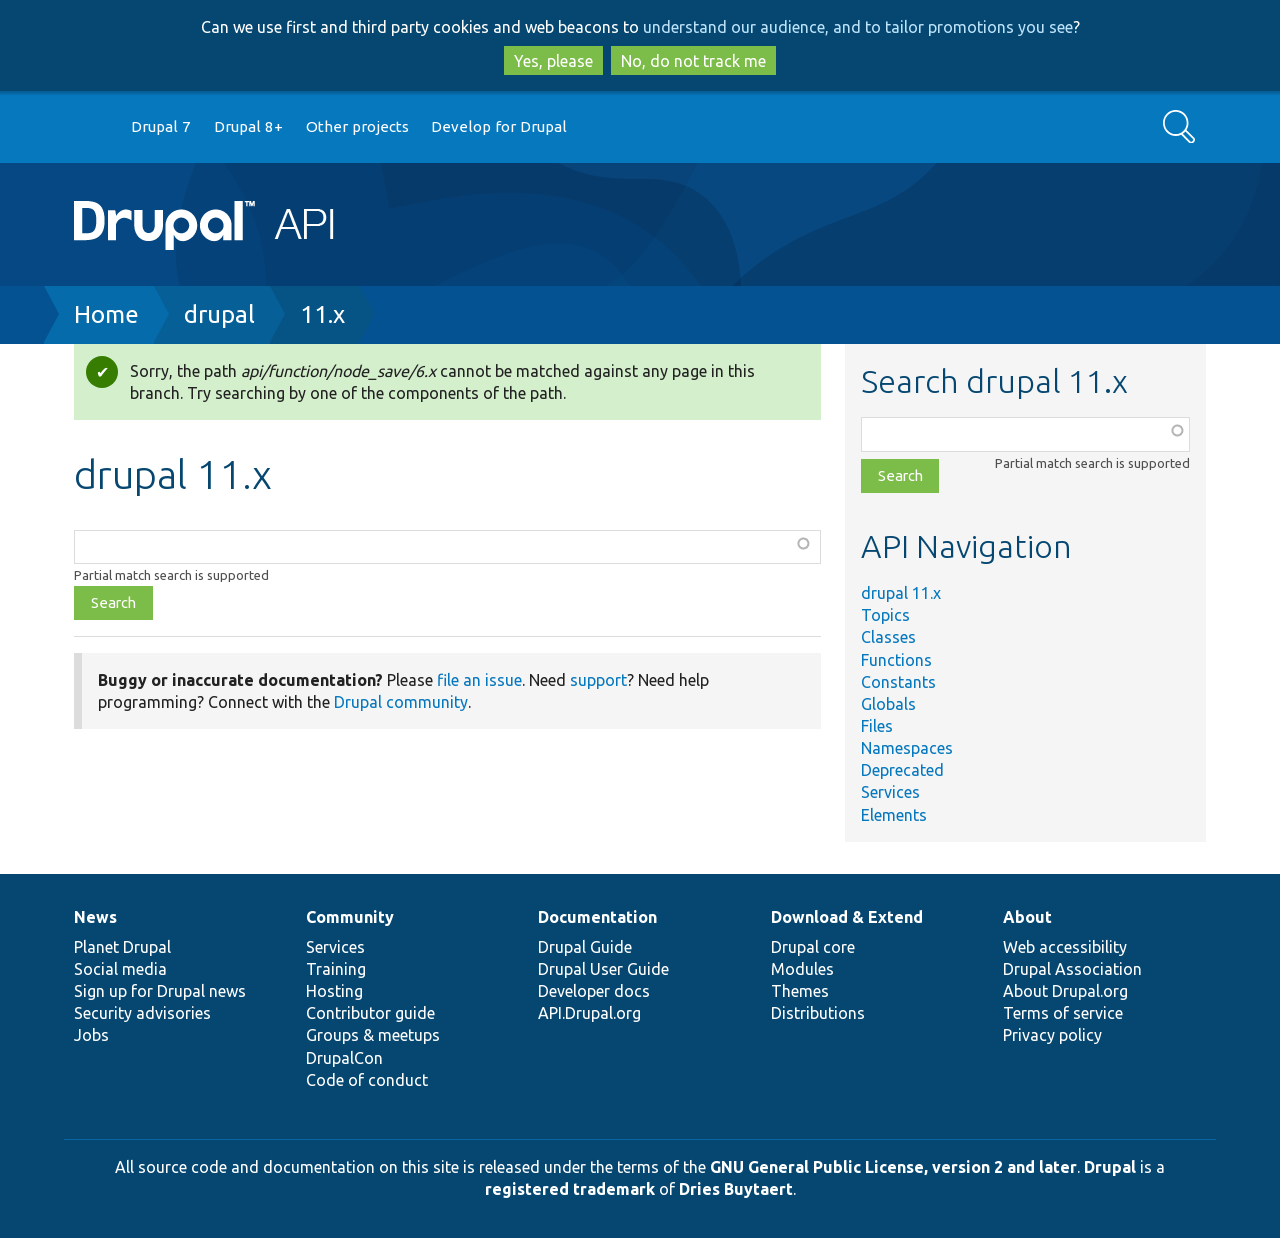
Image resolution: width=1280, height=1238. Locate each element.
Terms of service (1063, 1013)
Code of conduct (367, 1080)
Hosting (334, 991)
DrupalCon (344, 1058)
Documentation (597, 917)
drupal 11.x (901, 593)
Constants (898, 682)
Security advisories (142, 1013)
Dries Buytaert (736, 1189)
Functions (896, 660)
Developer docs (594, 991)
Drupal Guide (585, 947)
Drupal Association (1072, 969)
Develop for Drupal (499, 126)
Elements (894, 815)
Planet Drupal (122, 947)
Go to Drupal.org (93, 127)
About (1027, 917)
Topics (885, 615)
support (598, 680)
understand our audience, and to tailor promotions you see (858, 27)
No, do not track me (693, 61)
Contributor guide (370, 1013)
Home (106, 314)
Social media (120, 969)
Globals (888, 704)
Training (336, 969)
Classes (888, 637)
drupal (219, 314)
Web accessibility (1065, 947)
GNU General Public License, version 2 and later (893, 1167)
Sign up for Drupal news (160, 991)
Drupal (1110, 1167)
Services (890, 792)
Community (350, 917)
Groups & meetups (373, 1035)
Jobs (91, 1035)
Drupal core (813, 947)
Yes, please (553, 61)
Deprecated (902, 770)
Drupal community (401, 702)
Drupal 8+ (248, 126)
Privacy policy (1052, 1035)
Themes (800, 991)
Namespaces (907, 748)
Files (877, 726)
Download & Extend (847, 917)
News (95, 917)
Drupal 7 (161, 126)
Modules (802, 969)
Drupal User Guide (603, 969)
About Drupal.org (1065, 991)
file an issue (479, 680)
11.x (322, 314)
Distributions (818, 1013)
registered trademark (570, 1189)
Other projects (357, 126)
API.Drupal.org (589, 1013)
